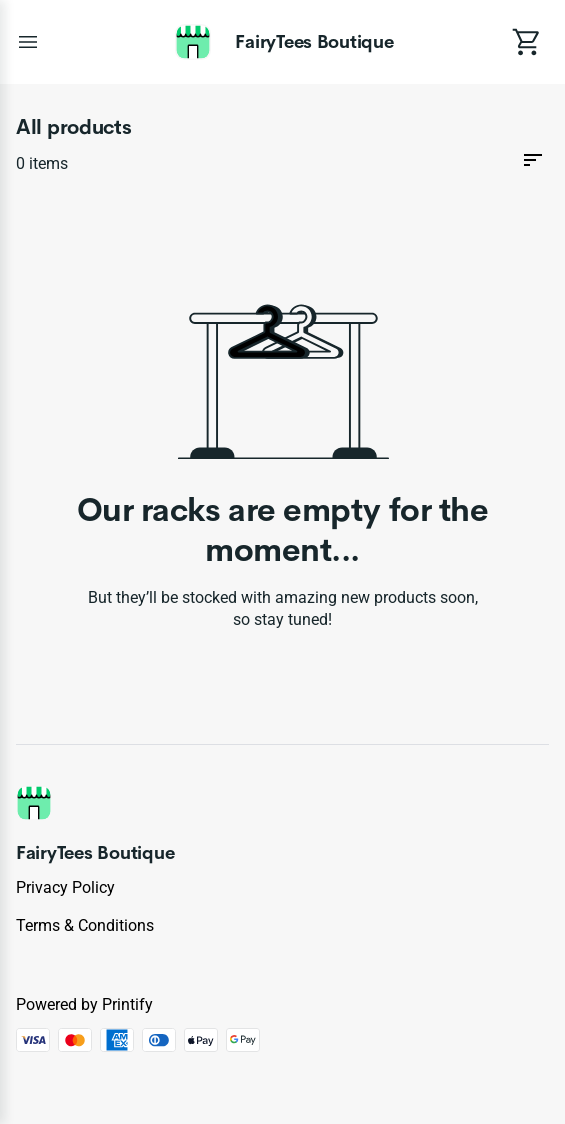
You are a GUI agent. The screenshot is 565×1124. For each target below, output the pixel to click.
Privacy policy (65, 887)
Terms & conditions (85, 925)
